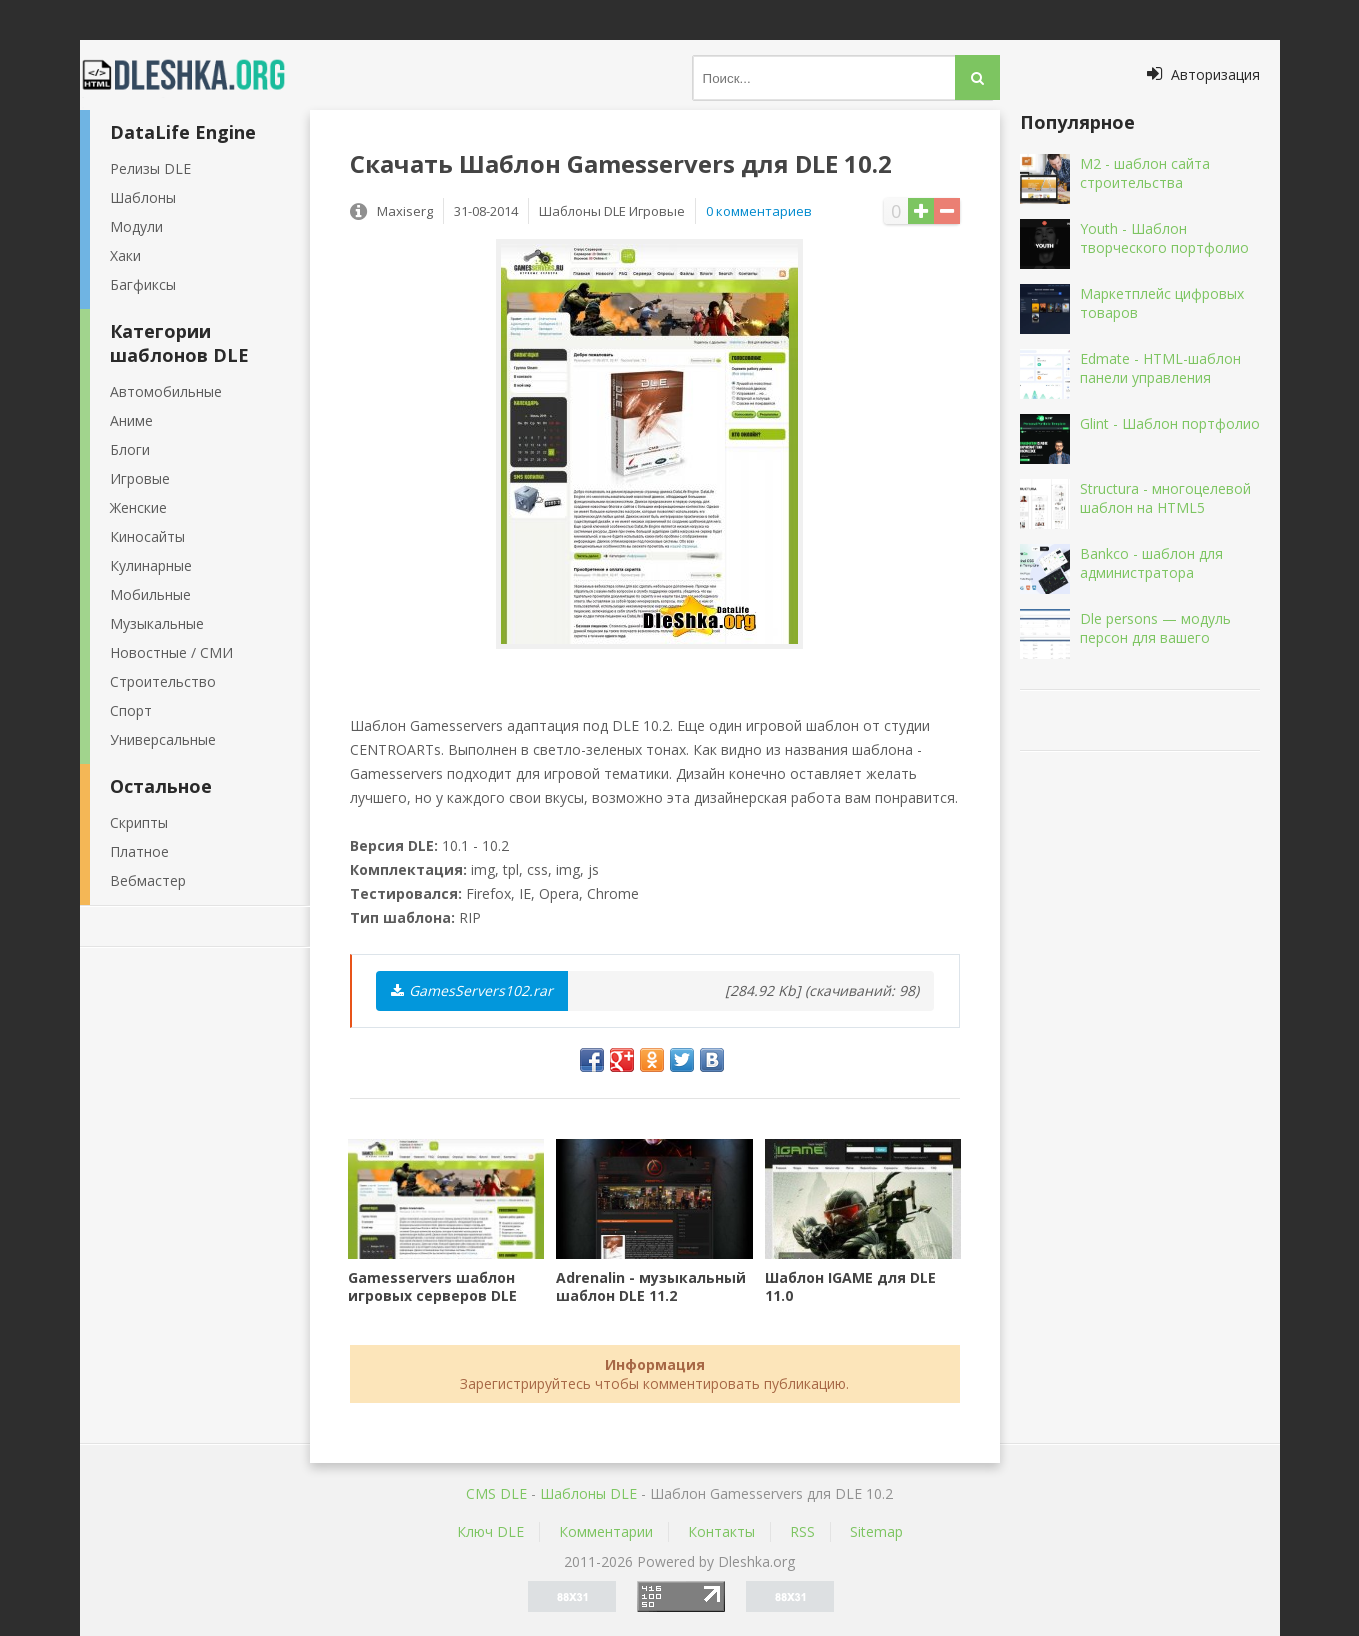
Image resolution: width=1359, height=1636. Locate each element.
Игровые (140, 478)
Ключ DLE (490, 1531)
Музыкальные (157, 623)
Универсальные (163, 739)
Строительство (163, 681)
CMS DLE (496, 1493)
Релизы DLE (150, 168)
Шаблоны (143, 197)
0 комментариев (759, 211)
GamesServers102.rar (472, 990)
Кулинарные (151, 565)
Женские (138, 507)
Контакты (721, 1531)
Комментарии (606, 1531)
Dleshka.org (195, 75)
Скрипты (139, 822)
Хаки (125, 255)
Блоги (130, 449)
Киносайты (147, 536)
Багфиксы (143, 284)
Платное (139, 851)
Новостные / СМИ (171, 652)
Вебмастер (148, 880)
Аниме (131, 420)
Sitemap (876, 1531)
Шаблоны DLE (588, 1493)
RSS (802, 1531)
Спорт (131, 710)
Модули (136, 226)
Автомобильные (166, 391)
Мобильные (150, 594)
